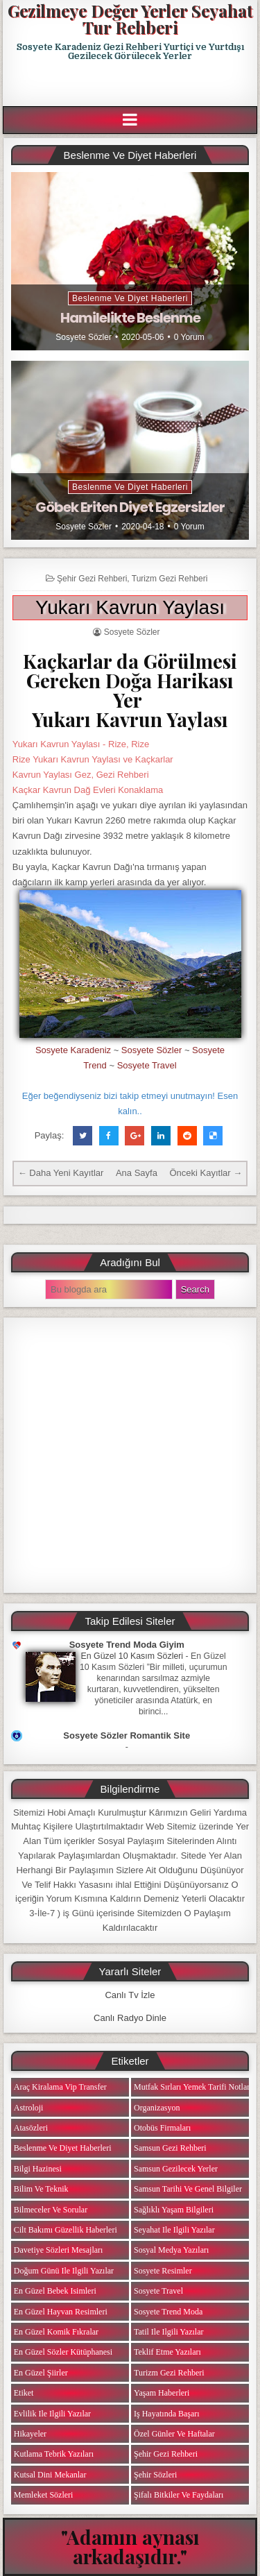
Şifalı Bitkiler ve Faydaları (178, 2495)
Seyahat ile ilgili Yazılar (174, 2230)
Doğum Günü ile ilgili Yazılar (64, 2271)
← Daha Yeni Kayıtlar (61, 1173)
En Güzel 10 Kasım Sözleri (132, 1656)
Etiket (24, 2393)
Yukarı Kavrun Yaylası (130, 607)
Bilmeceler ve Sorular (50, 2210)
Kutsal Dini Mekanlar (50, 2475)
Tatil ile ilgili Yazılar (168, 2332)
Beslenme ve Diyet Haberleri (130, 298)
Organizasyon (157, 2108)
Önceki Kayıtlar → (205, 1173)
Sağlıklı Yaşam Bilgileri (174, 2210)
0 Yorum (189, 337)
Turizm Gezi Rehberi (170, 578)
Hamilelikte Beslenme (130, 317)
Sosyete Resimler (163, 2271)
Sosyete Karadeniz (73, 1050)
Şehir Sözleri (155, 2475)
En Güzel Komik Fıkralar (56, 2332)
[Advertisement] (131, 84)
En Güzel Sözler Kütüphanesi (63, 2352)
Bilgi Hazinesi (38, 2169)
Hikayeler (30, 2434)
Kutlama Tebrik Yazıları (54, 2454)
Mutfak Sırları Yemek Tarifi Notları (193, 2087)
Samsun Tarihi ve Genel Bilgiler (188, 2189)
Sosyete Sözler (83, 337)
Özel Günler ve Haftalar (174, 2434)
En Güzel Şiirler (41, 2373)
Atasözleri (31, 2128)
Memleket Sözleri (43, 2495)
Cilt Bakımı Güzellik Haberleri (65, 2230)
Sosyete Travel (147, 1065)
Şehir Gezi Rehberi (92, 578)
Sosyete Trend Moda (168, 2312)
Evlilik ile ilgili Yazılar (52, 2414)
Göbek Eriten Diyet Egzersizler (130, 507)
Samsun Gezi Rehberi (170, 2148)
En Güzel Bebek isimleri (55, 2291)
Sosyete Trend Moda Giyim (126, 1644)
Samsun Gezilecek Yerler (176, 2169)
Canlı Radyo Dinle (130, 2018)
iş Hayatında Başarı (167, 2414)
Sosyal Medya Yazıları (171, 2250)
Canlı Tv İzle (130, 1995)
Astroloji (29, 2108)
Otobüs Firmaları (162, 2128)
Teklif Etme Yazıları (167, 2352)
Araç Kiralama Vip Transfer (60, 2087)
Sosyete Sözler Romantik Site (126, 1735)
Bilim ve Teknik (41, 2189)
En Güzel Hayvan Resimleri (60, 2312)
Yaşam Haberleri (161, 2393)
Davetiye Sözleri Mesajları (58, 2250)
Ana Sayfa (136, 1173)
